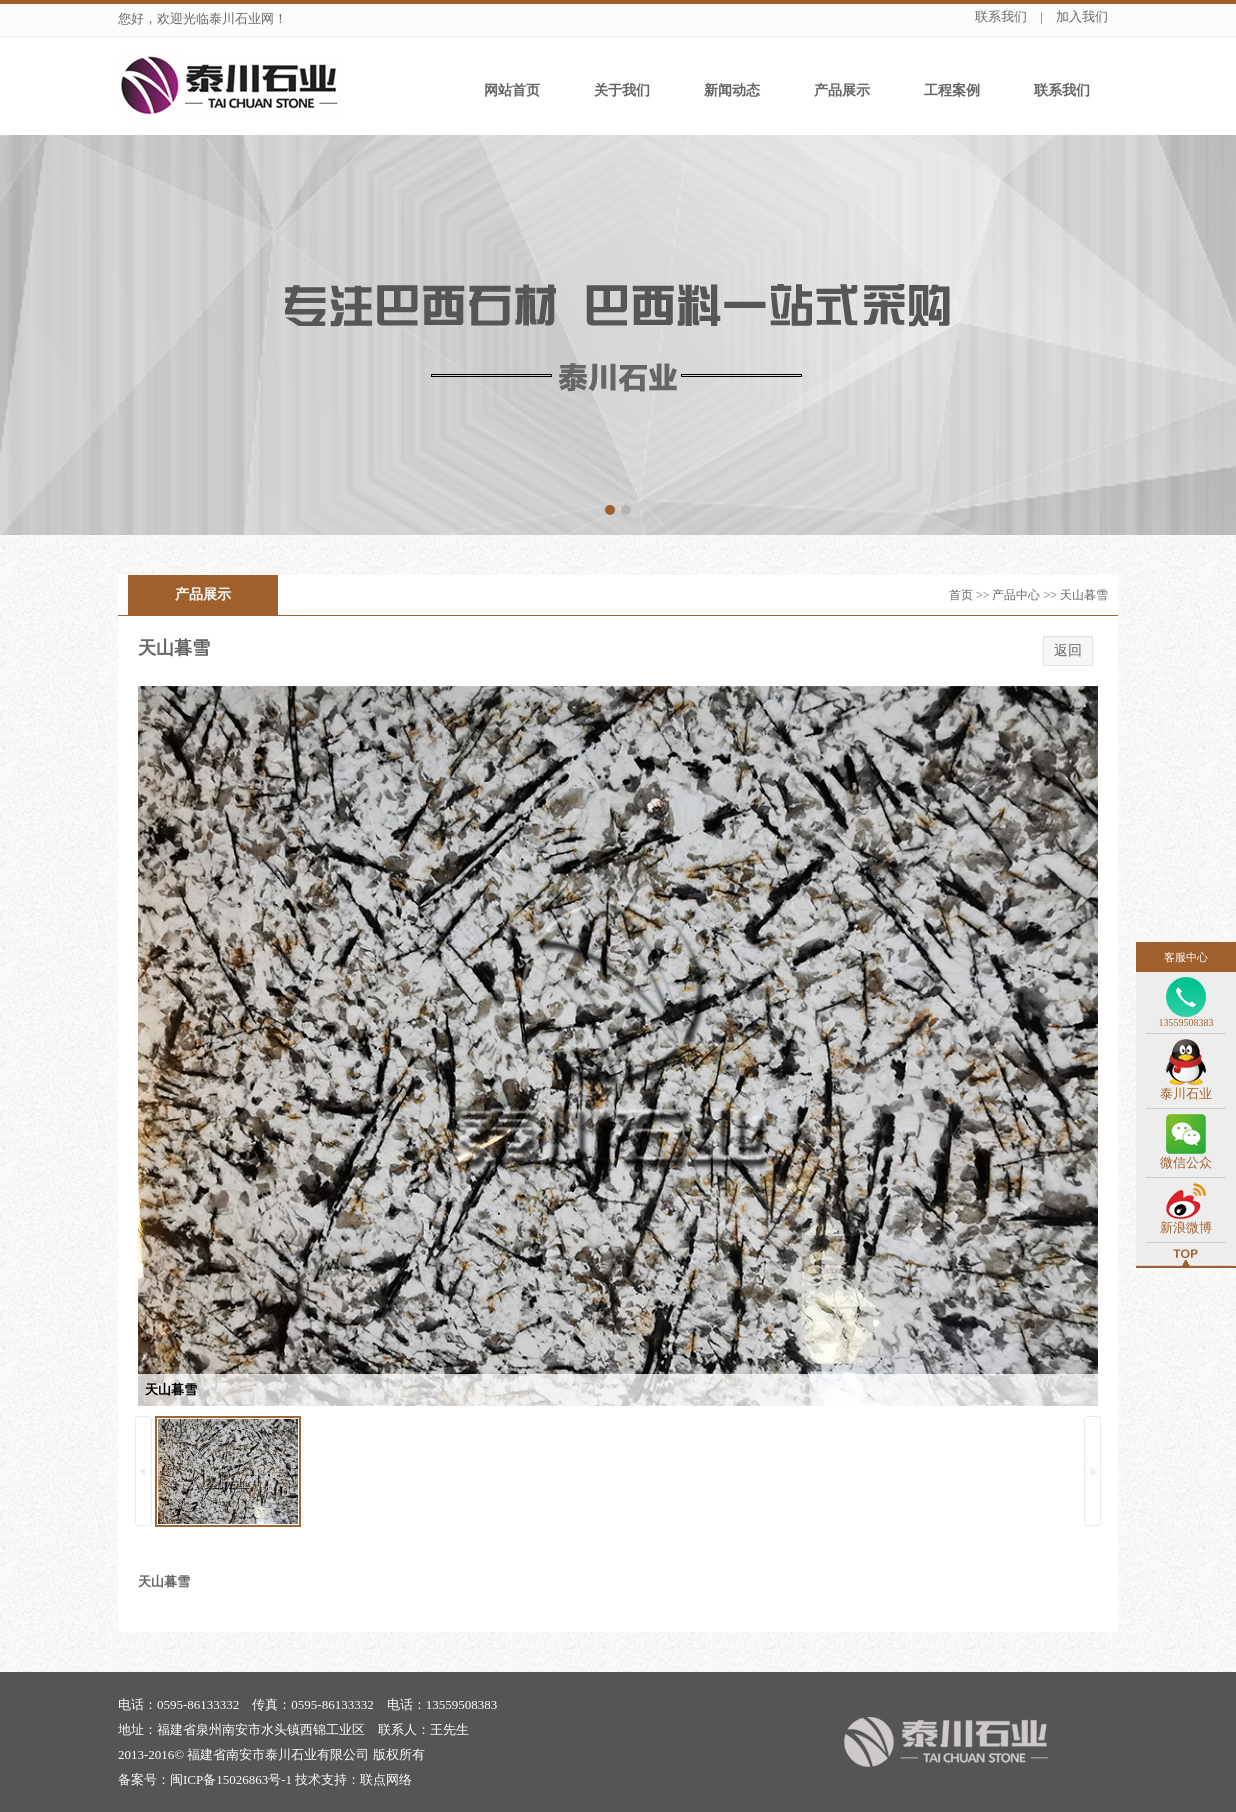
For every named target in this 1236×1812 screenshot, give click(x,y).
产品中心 (1016, 595)
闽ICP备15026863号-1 (231, 1779)
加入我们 (1082, 16)
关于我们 (622, 90)
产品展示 (842, 90)
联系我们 (1001, 16)
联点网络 (386, 1779)
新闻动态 (732, 90)
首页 (961, 595)
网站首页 (512, 90)
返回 (1068, 650)
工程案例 (952, 90)
